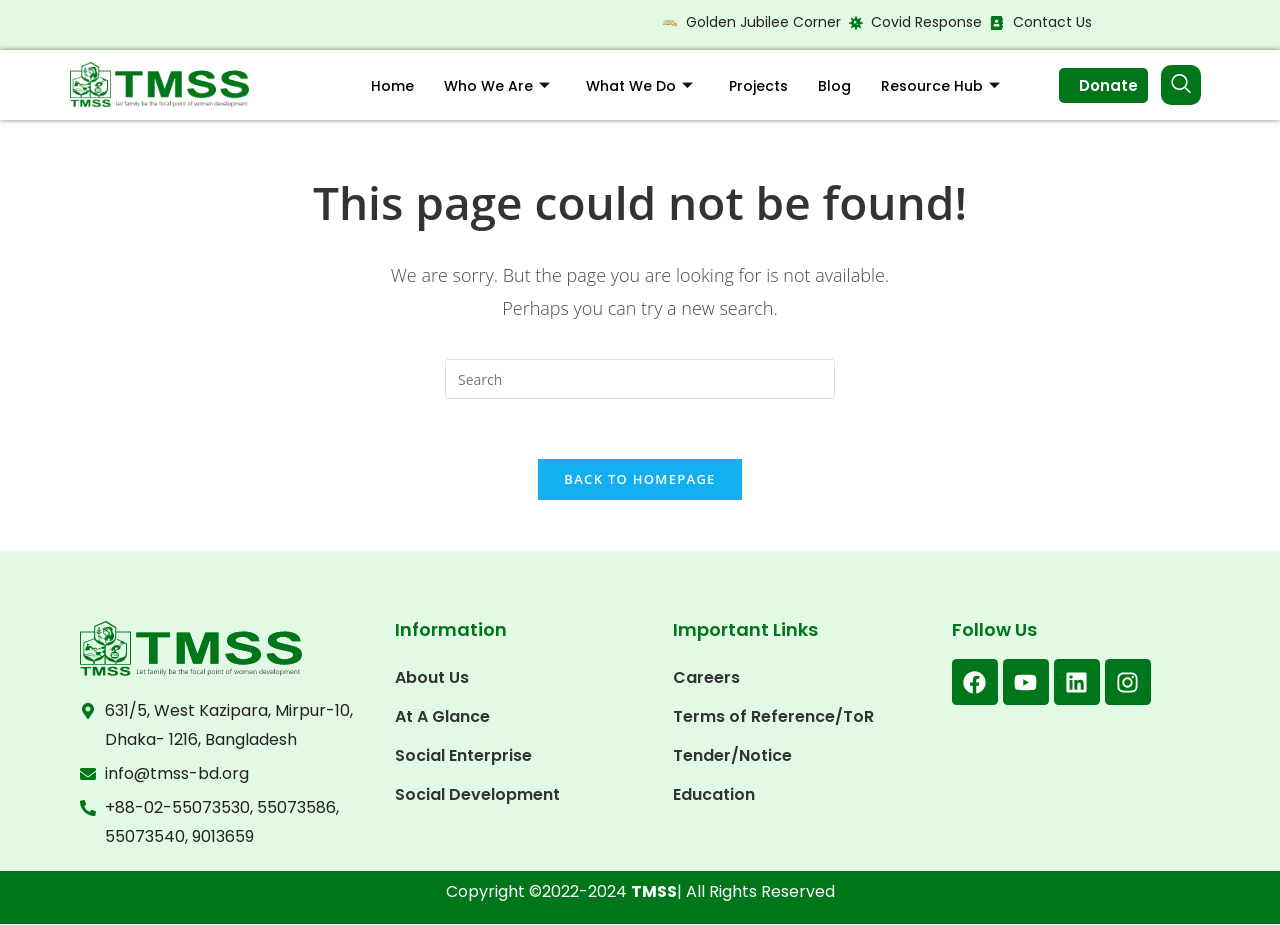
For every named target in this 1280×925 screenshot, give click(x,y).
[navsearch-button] (1181, 85)
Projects (758, 86)
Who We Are (497, 86)
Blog (834, 86)
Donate (1108, 85)
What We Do (639, 86)
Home (392, 86)
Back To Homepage (639, 480)
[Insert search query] (640, 379)
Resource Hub (940, 86)
